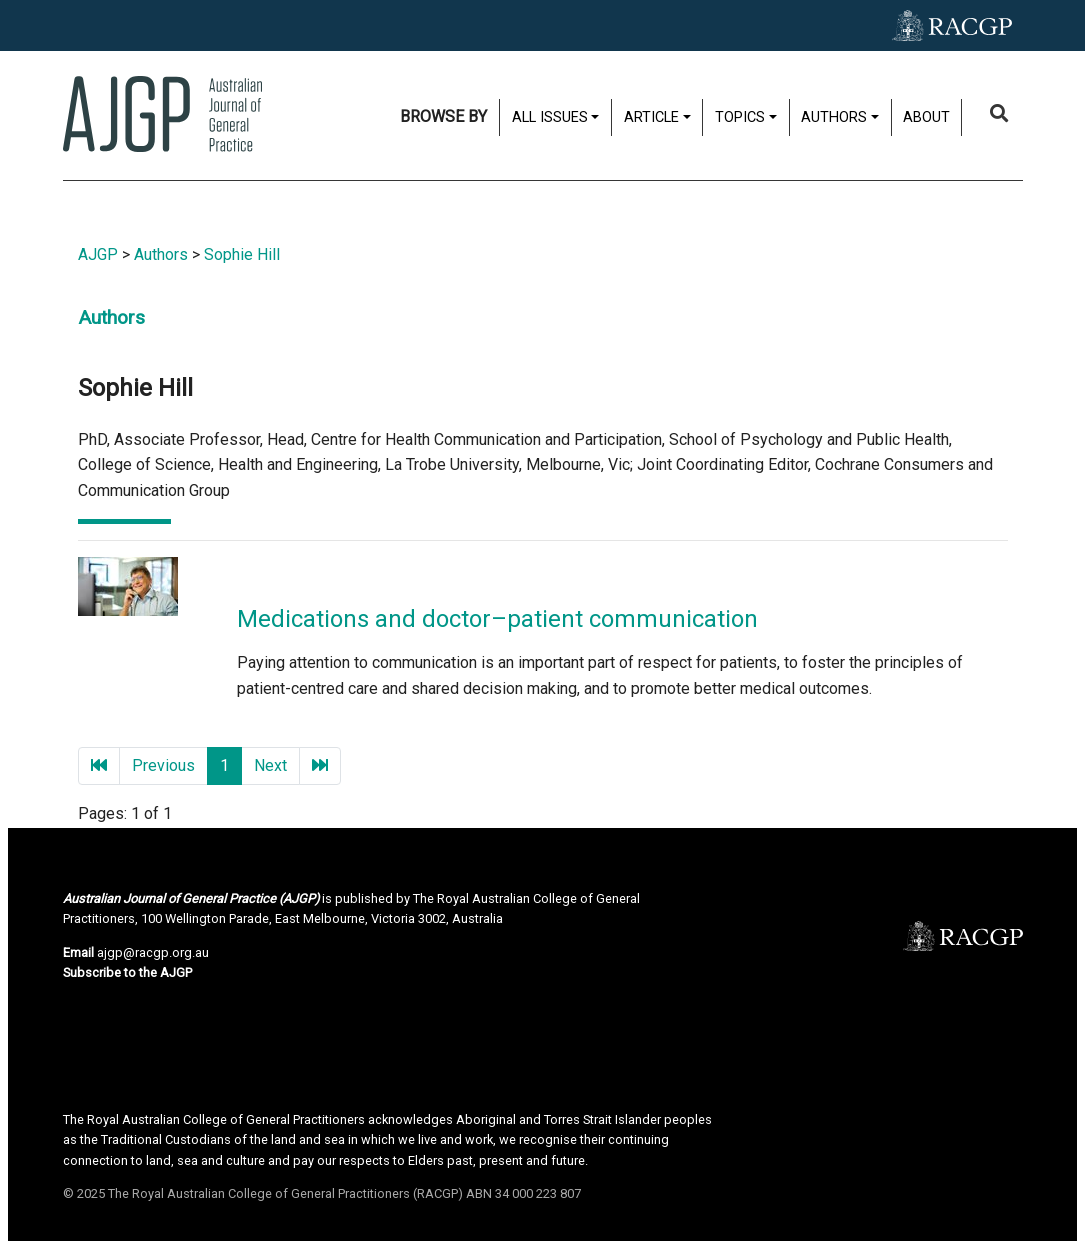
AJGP (98, 254)
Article (651, 117)
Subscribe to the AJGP (127, 972)
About (926, 117)
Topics (740, 117)
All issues (550, 117)
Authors (834, 117)
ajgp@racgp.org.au (153, 952)
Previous (163, 765)
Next (270, 765)
